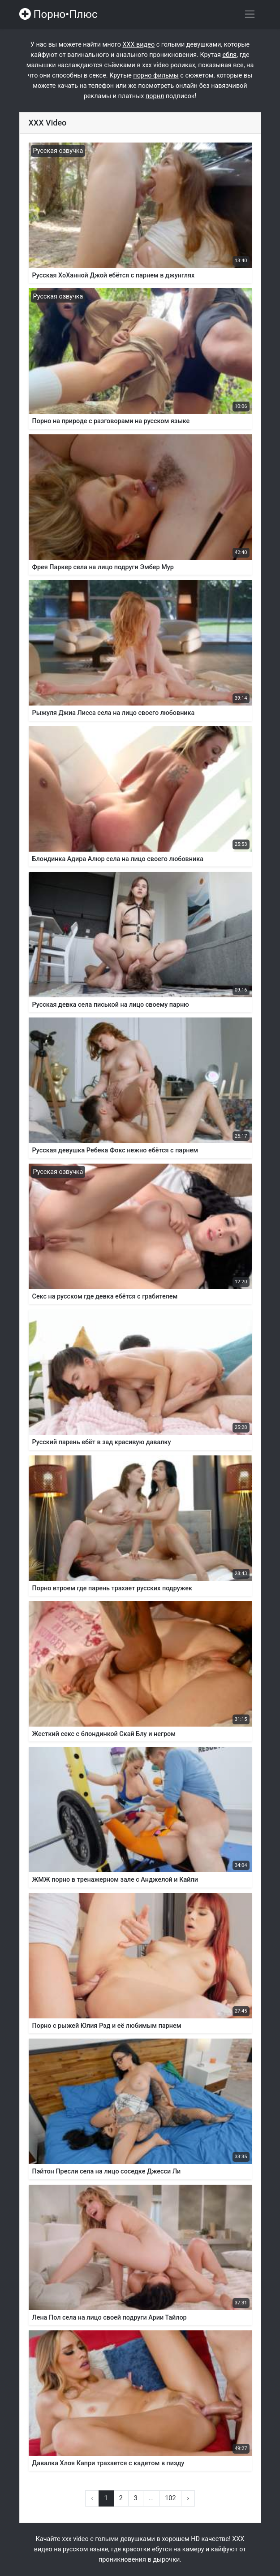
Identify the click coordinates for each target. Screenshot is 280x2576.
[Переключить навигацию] (249, 14)
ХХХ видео (138, 44)
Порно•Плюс (58, 14)
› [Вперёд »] (188, 2498)
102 (170, 2498)
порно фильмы (155, 75)
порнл (155, 96)
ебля (229, 55)
